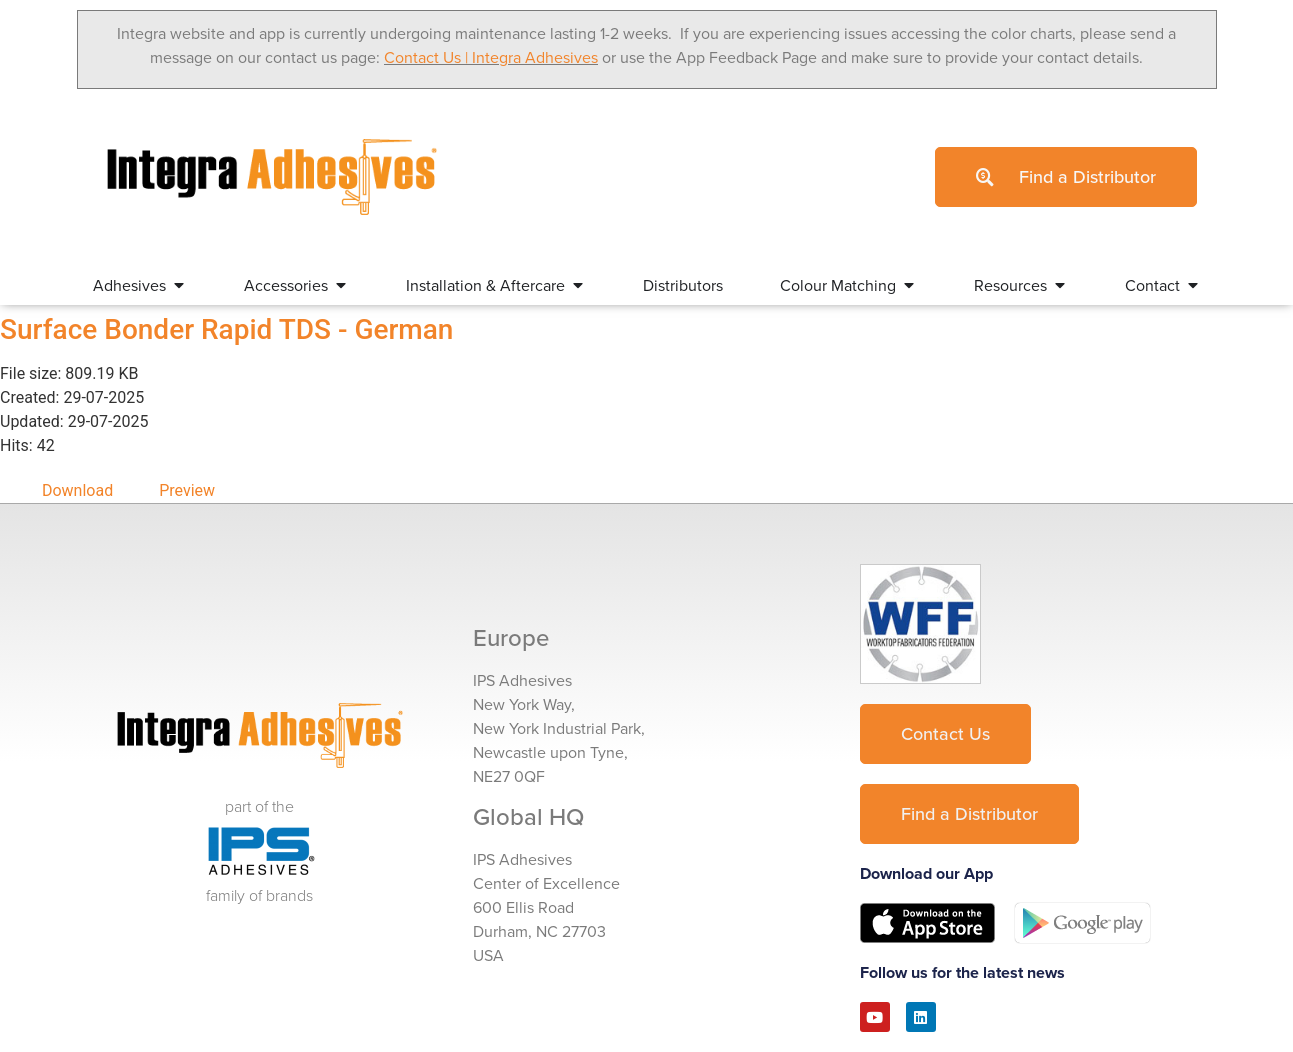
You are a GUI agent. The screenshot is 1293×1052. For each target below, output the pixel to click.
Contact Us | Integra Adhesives (491, 57)
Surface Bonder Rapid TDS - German (226, 329)
